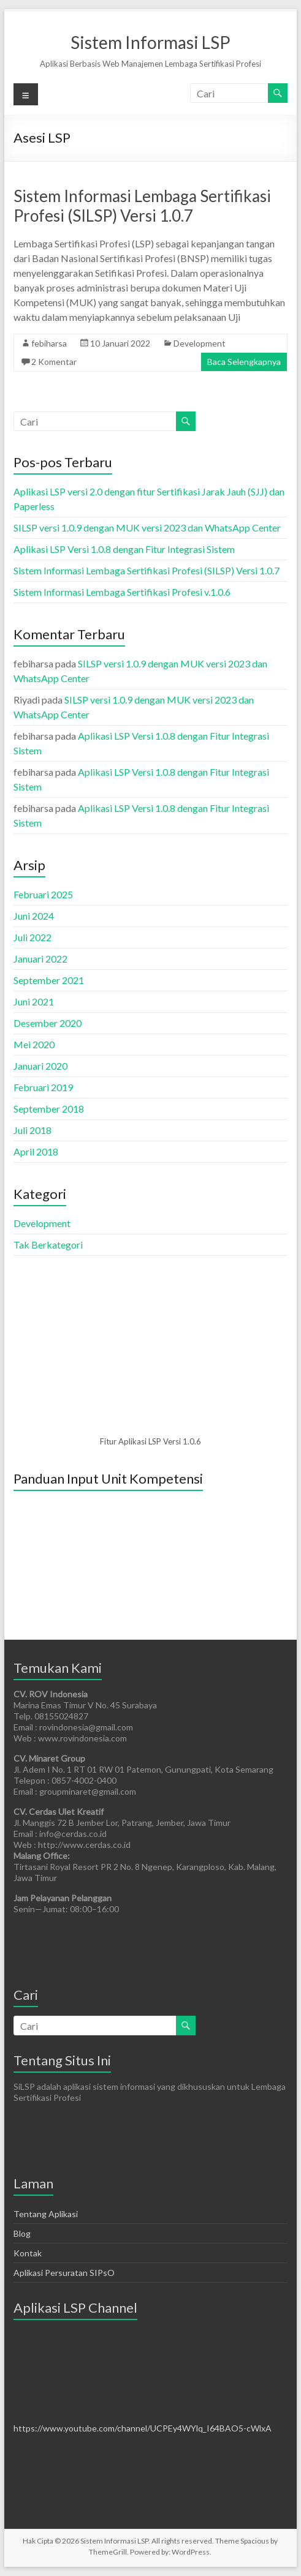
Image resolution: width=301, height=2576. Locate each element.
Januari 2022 (40, 958)
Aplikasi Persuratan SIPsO (64, 2272)
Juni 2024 (33, 916)
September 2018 (48, 1108)
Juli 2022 (32, 937)
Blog (22, 2233)
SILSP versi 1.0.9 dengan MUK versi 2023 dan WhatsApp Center (147, 527)
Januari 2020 (40, 1066)
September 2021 (48, 980)
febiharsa (49, 343)
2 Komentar (54, 361)
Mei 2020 (34, 1044)
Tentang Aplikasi (45, 2214)
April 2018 (35, 1151)
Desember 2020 (47, 1023)
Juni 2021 (33, 1001)
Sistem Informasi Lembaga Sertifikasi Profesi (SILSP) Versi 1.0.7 (142, 205)
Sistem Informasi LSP (150, 42)
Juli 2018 (32, 1130)
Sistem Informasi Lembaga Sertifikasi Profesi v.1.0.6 (122, 592)
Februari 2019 (43, 1087)
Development (199, 343)
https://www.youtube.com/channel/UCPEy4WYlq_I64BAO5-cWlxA (142, 2428)
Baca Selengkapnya (244, 361)
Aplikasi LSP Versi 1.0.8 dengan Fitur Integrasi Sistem (124, 549)
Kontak (27, 2253)
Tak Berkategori (48, 1244)
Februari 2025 (43, 894)
